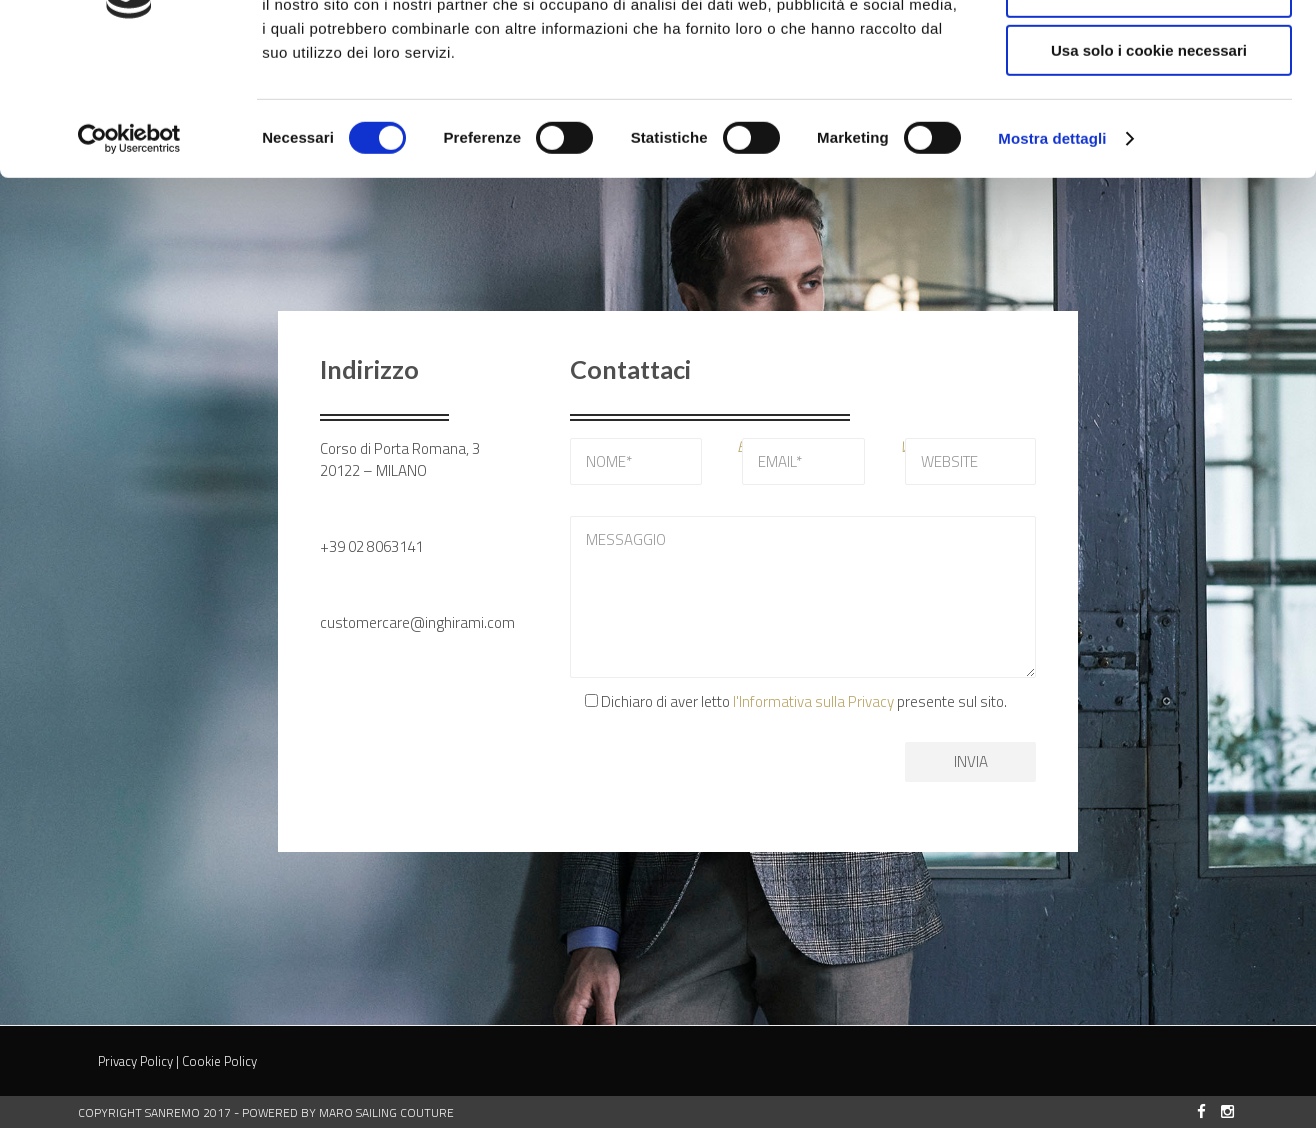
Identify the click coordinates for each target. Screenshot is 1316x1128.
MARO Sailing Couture (386, 1112)
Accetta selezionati (1148, 108)
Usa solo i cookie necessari (1149, 166)
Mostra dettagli (1052, 254)
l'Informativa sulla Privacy (813, 701)
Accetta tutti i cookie (1149, 49)
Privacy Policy (135, 1061)
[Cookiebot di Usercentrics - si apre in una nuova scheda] (129, 255)
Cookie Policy (219, 1061)
